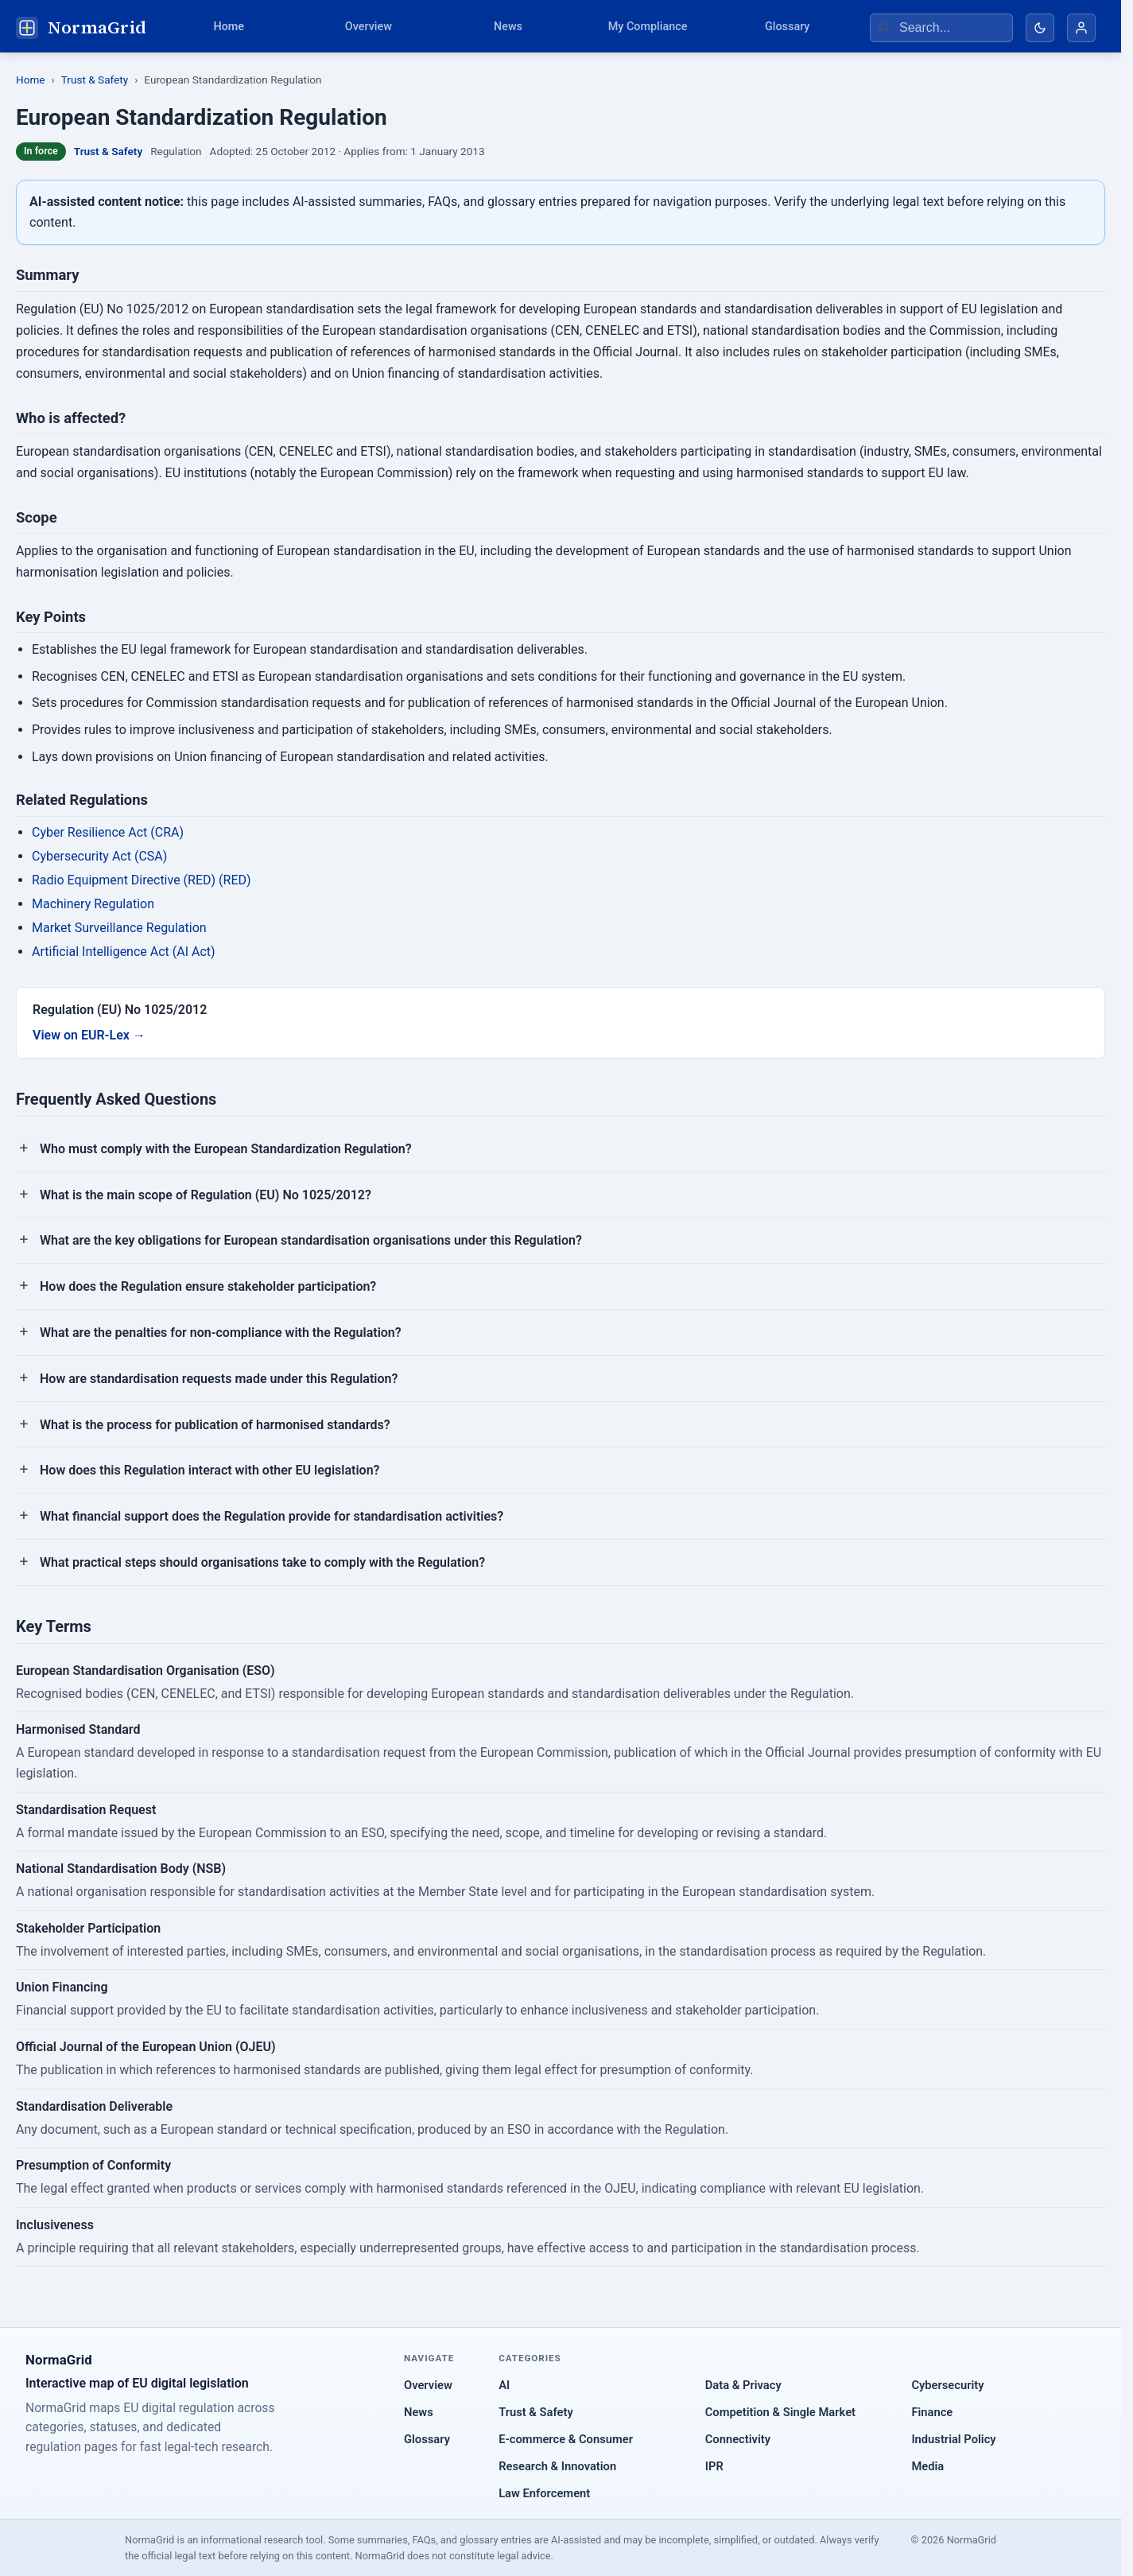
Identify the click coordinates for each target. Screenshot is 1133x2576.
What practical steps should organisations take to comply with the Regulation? (262, 1562)
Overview (368, 26)
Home (228, 26)
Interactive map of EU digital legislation (137, 2383)
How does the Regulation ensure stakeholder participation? (208, 1286)
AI (504, 2385)
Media (927, 2466)
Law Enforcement (544, 2493)
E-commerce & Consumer (566, 2439)
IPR (714, 2466)
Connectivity (737, 2439)
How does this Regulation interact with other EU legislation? (209, 1470)
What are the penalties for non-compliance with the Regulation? (221, 1332)
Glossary (787, 26)
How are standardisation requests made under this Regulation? (219, 1378)
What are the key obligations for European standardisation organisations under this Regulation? (311, 1240)
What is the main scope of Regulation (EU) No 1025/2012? (205, 1195)
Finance (932, 2412)
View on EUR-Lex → (89, 1035)
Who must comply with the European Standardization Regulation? (226, 1148)
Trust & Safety (95, 79)
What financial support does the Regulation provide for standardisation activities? (271, 1516)
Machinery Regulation (93, 903)
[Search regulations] (941, 28)
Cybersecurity (947, 2385)
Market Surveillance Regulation (119, 927)
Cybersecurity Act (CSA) (99, 856)
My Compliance (648, 26)
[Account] (1081, 28)
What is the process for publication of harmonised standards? (215, 1424)
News (508, 26)
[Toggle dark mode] (1040, 28)
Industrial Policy (953, 2439)
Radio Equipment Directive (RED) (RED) (141, 880)
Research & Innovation (557, 2466)
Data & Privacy (743, 2385)
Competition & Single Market (780, 2412)
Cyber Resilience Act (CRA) (108, 832)
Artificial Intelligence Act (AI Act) (123, 951)
